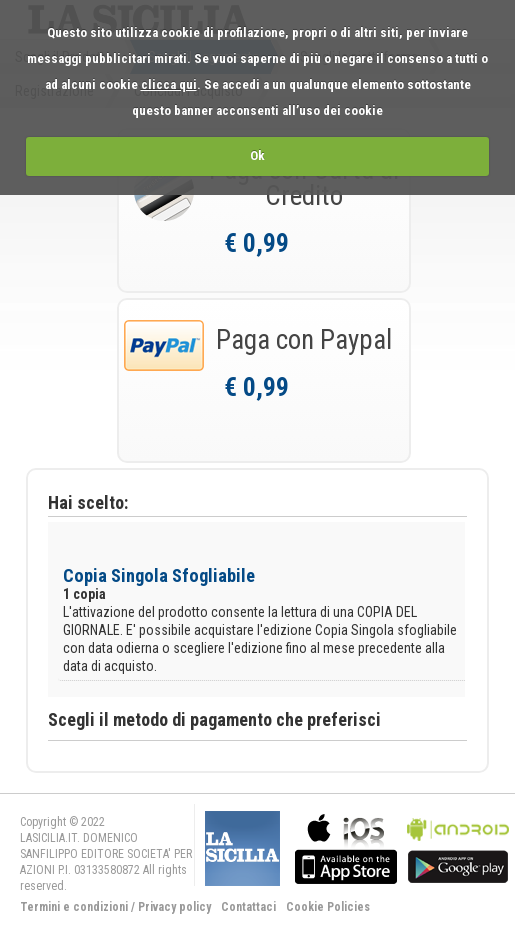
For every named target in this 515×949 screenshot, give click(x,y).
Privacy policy (174, 907)
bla (346, 846)
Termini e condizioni (74, 907)
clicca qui (169, 84)
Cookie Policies (328, 907)
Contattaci (248, 907)
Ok (257, 155)
